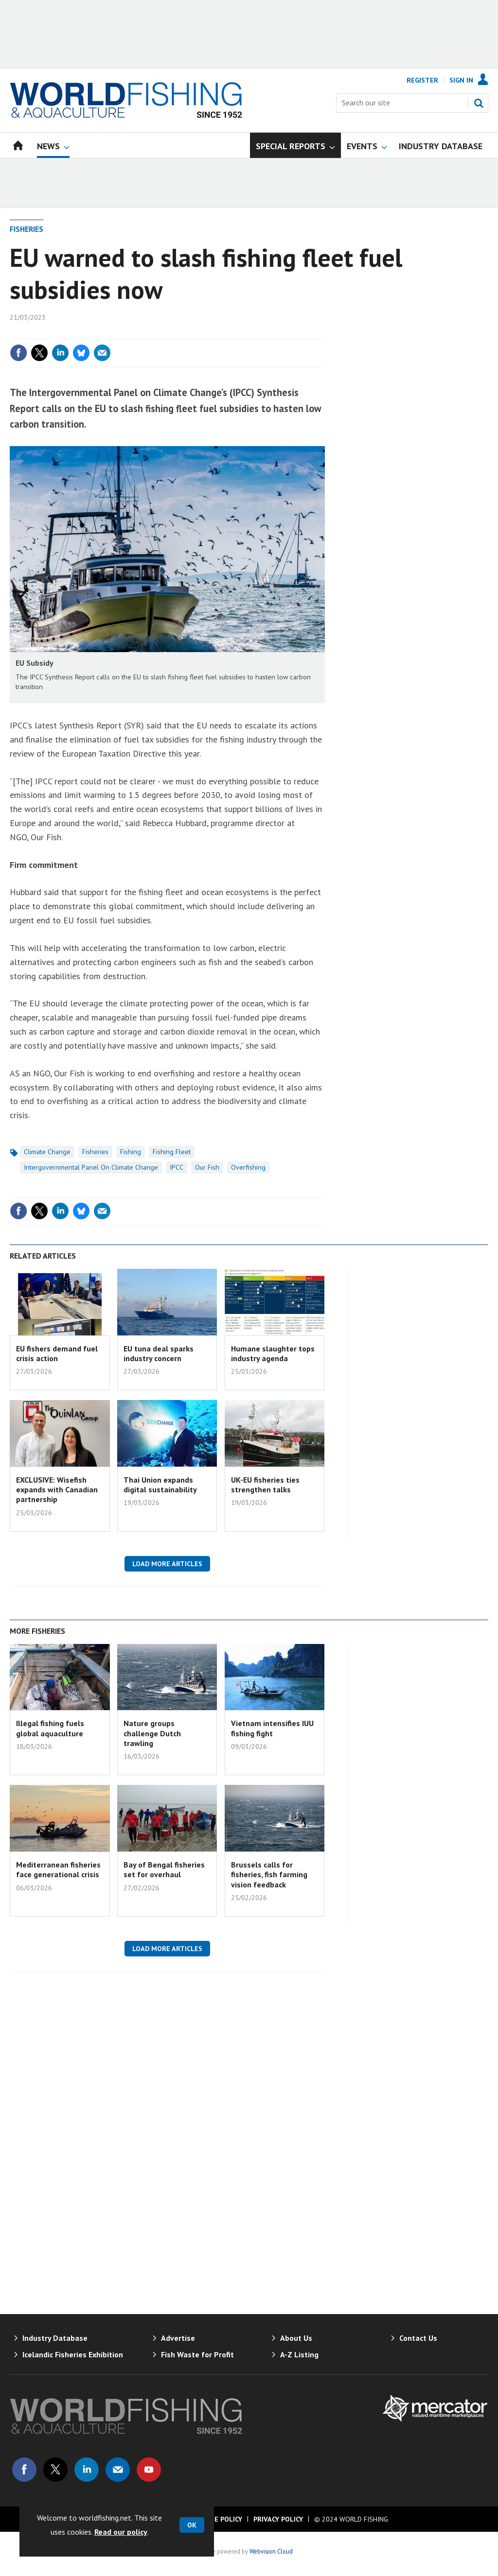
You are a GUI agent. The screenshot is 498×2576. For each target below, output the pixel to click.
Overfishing (248, 1167)
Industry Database (55, 2338)
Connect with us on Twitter (55, 2469)
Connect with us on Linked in (86, 2469)
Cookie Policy (218, 2519)
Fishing (130, 1151)
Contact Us (418, 2338)
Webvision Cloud (271, 2551)
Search (478, 103)
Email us (117, 2469)
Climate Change (47, 1151)
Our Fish (207, 1167)
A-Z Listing (299, 2354)
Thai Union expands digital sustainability (160, 1484)
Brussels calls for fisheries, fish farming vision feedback (269, 1874)
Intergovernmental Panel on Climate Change (91, 1167)
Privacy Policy (278, 2519)
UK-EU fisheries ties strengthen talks (265, 1484)
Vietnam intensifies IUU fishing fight (272, 1728)
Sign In (461, 80)
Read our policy (120, 2532)
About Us (296, 2338)
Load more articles (167, 1563)
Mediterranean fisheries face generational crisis (58, 1869)
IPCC (176, 1167)
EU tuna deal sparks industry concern (159, 1353)
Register (422, 80)
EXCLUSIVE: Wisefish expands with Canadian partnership (57, 1489)
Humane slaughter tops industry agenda (273, 1353)
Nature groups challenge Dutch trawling (152, 1733)
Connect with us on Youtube (148, 2469)
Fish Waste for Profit (197, 2354)
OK (191, 2525)
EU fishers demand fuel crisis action (57, 1353)
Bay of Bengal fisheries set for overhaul (164, 1869)
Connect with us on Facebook (24, 2469)
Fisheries (26, 229)
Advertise (178, 2338)
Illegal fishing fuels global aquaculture (50, 1728)
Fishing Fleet (172, 1151)
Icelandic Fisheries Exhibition (72, 2354)
